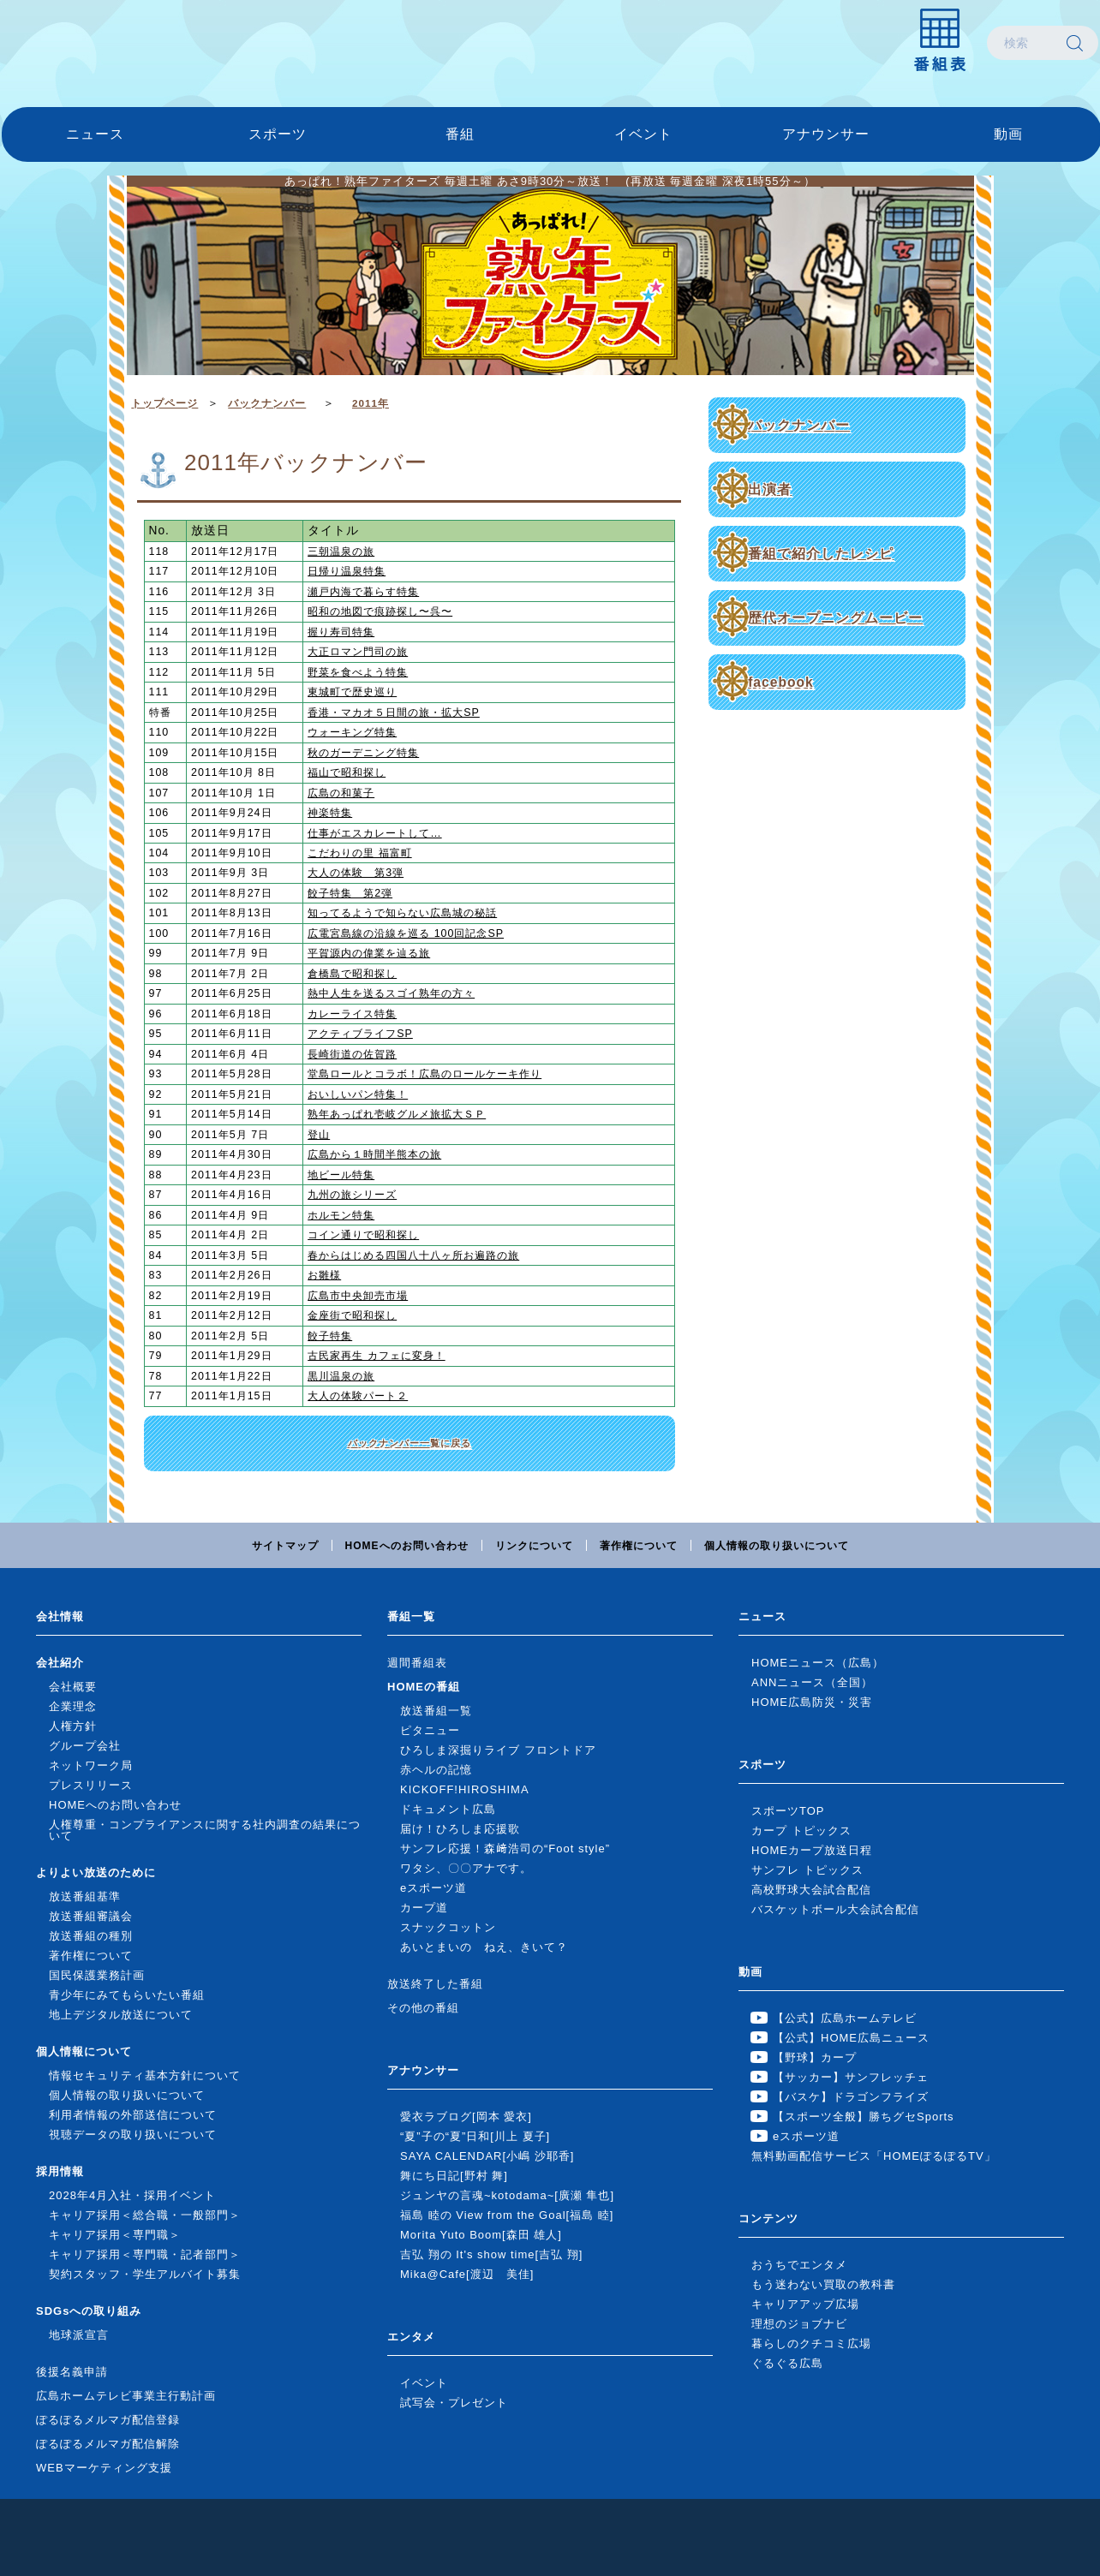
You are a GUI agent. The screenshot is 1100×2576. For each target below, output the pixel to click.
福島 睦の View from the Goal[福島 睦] (506, 2215)
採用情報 (60, 2171)
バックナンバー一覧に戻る (409, 1443)
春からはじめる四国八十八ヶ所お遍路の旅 (413, 1255)
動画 (1008, 134)
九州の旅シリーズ (352, 1195)
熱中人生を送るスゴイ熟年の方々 (391, 993)
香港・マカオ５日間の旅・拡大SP (394, 713)
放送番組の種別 (91, 1935)
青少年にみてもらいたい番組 (127, 1995)
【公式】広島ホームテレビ (845, 2018)
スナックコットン (448, 1927)
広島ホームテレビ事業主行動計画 (126, 2395)
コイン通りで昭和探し (363, 1235)
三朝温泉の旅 (341, 552)
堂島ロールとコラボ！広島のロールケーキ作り (424, 1074)
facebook (780, 682)
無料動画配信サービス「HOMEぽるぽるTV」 (873, 2156)
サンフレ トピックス (807, 1869)
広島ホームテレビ (92, 42)
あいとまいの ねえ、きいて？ (484, 1947)
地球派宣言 (79, 2334)
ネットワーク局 (91, 1765)
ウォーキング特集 (352, 732)
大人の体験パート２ (358, 1396)
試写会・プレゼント (454, 2402)
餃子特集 (330, 1336)
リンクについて (534, 1546)
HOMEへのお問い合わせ (407, 1546)
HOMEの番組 (423, 1686)
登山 (319, 1135)
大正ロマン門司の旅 (358, 652)
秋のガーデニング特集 (363, 753)
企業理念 (73, 1706)
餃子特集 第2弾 (350, 893)
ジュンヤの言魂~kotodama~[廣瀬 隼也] (507, 2195)
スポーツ (277, 134)
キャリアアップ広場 (805, 2304)
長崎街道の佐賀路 (352, 1054)
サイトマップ (285, 1546)
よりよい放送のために (96, 1872)
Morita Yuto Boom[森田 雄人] (481, 2234)
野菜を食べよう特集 (358, 672)
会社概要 (73, 1686)
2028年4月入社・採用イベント (132, 2195)
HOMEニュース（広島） (817, 1662)
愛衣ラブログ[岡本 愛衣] (466, 2116)
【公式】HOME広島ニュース (851, 2037)
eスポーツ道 (433, 1887)
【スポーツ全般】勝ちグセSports (863, 2116)
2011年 (370, 402)
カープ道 (424, 1907)
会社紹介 (60, 1662)
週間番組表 (417, 1662)
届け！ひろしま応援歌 (460, 1828)
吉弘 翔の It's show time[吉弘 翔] (491, 2254)
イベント (643, 134)
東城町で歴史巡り (352, 692)
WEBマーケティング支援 (104, 2467)
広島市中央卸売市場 (358, 1296)
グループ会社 (85, 1745)
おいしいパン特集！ (358, 1094)
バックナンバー (799, 425)
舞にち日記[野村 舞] (454, 2175)
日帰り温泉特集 (347, 571)
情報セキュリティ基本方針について (145, 2075)
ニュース (95, 134)
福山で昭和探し (347, 772)
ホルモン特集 (341, 1215)
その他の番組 (423, 2007)
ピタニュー (430, 1730)
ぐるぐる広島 (787, 2363)
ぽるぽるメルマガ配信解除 (108, 2443)
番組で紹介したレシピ (821, 553)
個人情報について (84, 2051)
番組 (460, 134)
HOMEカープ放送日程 (811, 1850)
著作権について (639, 1546)
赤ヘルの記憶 (436, 1769)
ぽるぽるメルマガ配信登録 (108, 2419)
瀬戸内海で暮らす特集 (363, 592)
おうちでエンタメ (799, 2264)
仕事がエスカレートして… (374, 833)
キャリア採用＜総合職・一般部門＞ (145, 2215)
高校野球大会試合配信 (811, 1889)
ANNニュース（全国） (812, 1682)
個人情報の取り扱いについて (776, 1546)
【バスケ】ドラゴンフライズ (851, 2096)
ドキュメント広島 (448, 1809)
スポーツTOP (788, 1810)
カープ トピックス (801, 1830)
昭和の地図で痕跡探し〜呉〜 (380, 611)
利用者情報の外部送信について (133, 2114)
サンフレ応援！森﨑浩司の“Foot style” (505, 1848)
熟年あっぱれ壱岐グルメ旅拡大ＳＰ (397, 1114)
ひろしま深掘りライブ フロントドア (498, 1750)
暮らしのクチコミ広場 (811, 2343)
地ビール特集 (341, 1175)
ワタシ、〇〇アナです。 (466, 1868)
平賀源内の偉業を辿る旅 (369, 953)
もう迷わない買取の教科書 (823, 2284)
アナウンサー (826, 134)
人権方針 (73, 1726)
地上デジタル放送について (121, 2014)
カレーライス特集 (352, 1014)
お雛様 (324, 1275)
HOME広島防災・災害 (811, 1702)
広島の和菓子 (341, 793)
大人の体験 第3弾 (356, 873)
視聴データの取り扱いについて (133, 2134)
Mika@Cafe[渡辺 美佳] (467, 2274)
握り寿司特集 (341, 632)
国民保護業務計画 (97, 1975)
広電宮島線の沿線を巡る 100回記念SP (406, 933)
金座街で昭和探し (352, 1315)
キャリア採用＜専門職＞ (115, 2234)
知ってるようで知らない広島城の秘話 (402, 913)
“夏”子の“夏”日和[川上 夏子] (475, 2136)
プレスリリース (91, 1785)
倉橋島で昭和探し (352, 974)
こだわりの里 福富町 (359, 853)
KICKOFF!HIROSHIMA (464, 1789)
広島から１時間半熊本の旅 (374, 1154)
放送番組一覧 (436, 1710)
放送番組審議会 (91, 1916)
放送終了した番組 (435, 1983)
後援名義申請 (72, 2371)
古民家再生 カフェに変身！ (376, 1356)
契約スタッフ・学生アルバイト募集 (145, 2274)
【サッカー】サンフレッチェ (851, 2077)
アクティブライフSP (360, 1034)
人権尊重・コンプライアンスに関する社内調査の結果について (205, 1830)
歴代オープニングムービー (835, 618)
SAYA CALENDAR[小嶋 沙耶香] (487, 2156)
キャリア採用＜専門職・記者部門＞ (145, 2254)
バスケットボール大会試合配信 (835, 1909)
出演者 (770, 489)
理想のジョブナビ (799, 2323)
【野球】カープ (815, 2057)
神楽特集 (330, 813)
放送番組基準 (85, 1896)
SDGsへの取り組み (88, 2311)
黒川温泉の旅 (341, 1376)
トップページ (164, 402)
